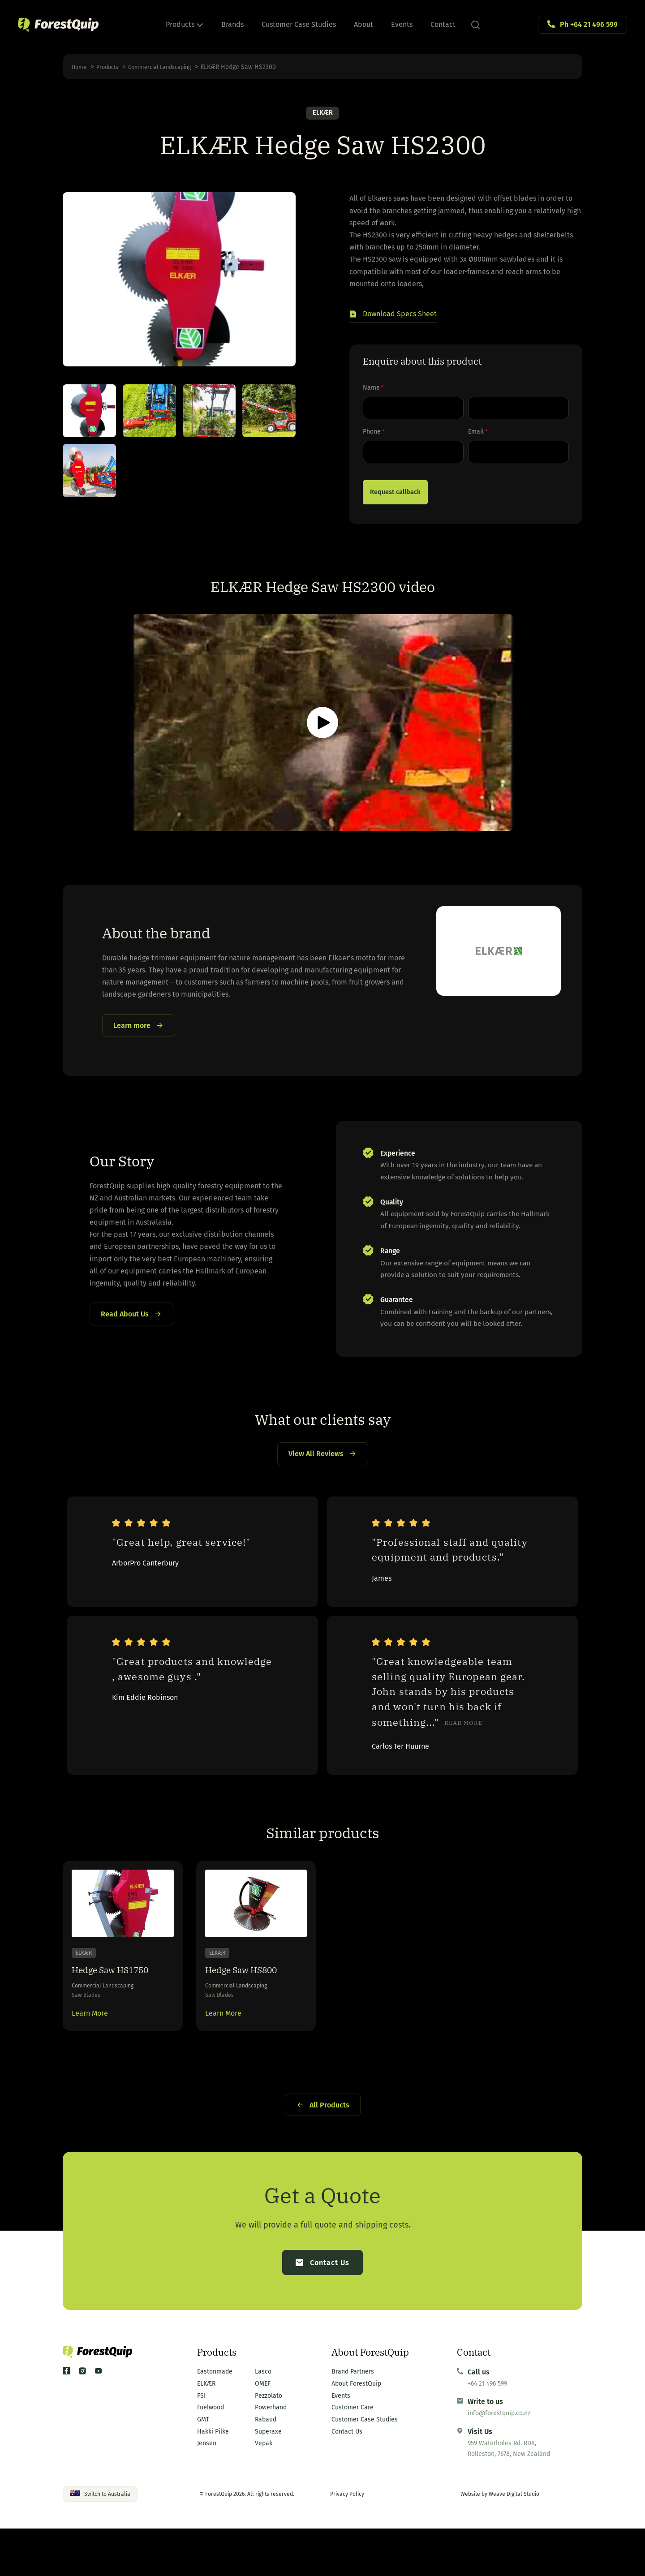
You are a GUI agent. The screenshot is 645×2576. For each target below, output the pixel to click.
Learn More (90, 2052)
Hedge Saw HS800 (251, 2005)
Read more (463, 1750)
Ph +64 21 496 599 (589, 24)
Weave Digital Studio (514, 2541)
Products (184, 24)
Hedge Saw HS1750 (121, 2005)
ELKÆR (323, 113)
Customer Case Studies (299, 24)
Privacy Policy (347, 2541)
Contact (443, 24)
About (363, 24)
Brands (232, 24)
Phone (374, 434)
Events (402, 24)
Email (478, 434)
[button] (393, 316)
